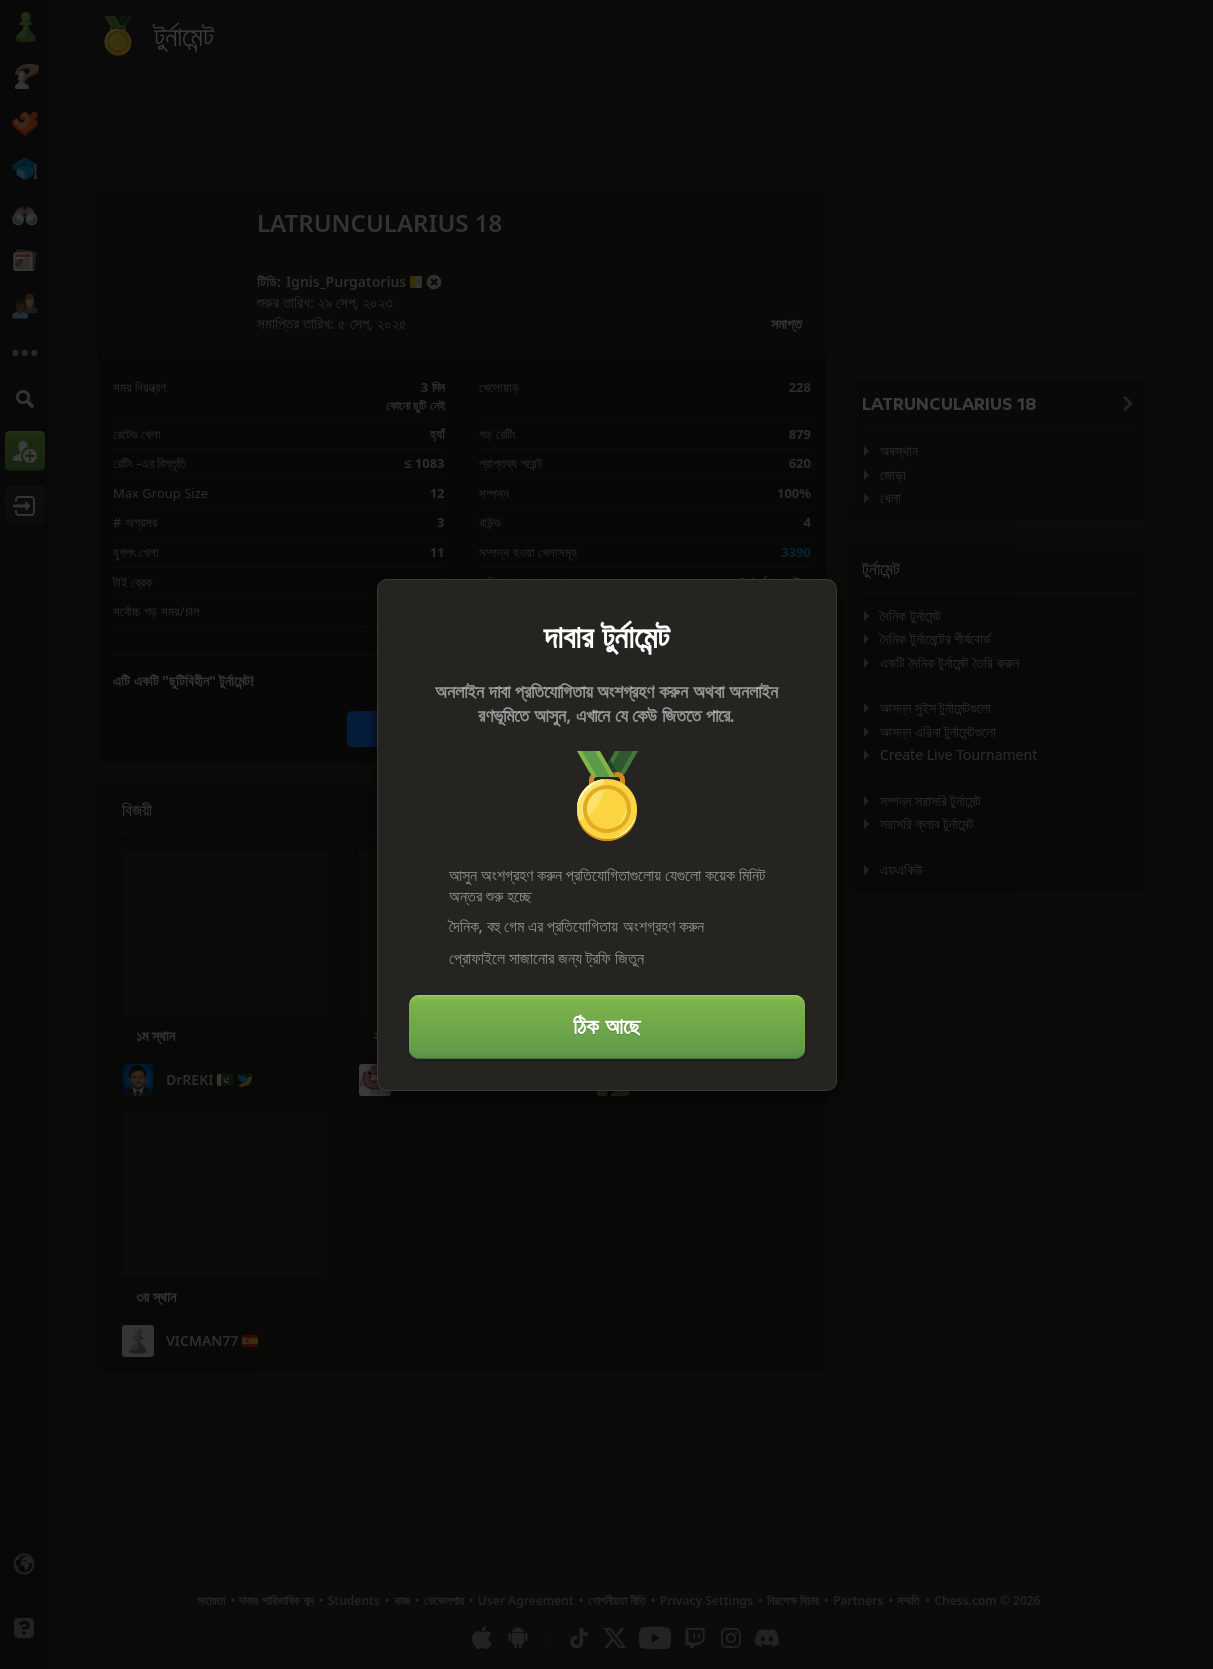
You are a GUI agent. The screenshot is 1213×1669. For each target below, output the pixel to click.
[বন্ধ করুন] (813, 603)
